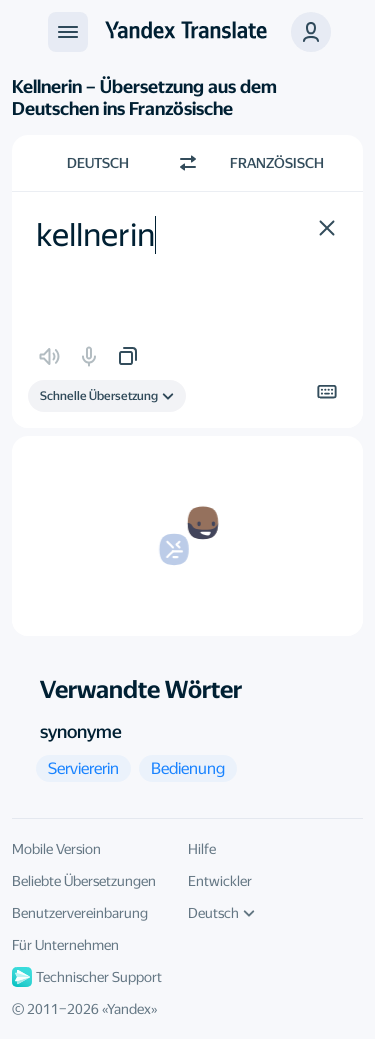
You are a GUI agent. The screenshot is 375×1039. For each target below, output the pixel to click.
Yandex (129, 1009)
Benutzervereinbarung (80, 913)
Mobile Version (56, 849)
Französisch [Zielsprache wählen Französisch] (277, 163)
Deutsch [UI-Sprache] (221, 913)
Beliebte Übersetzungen (84, 881)
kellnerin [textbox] (95, 235)
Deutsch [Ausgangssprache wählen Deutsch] (98, 163)
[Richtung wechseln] (188, 163)
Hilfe (202, 849)
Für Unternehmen (65, 945)
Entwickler (220, 881)
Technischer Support (87, 977)
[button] (311, 32)
